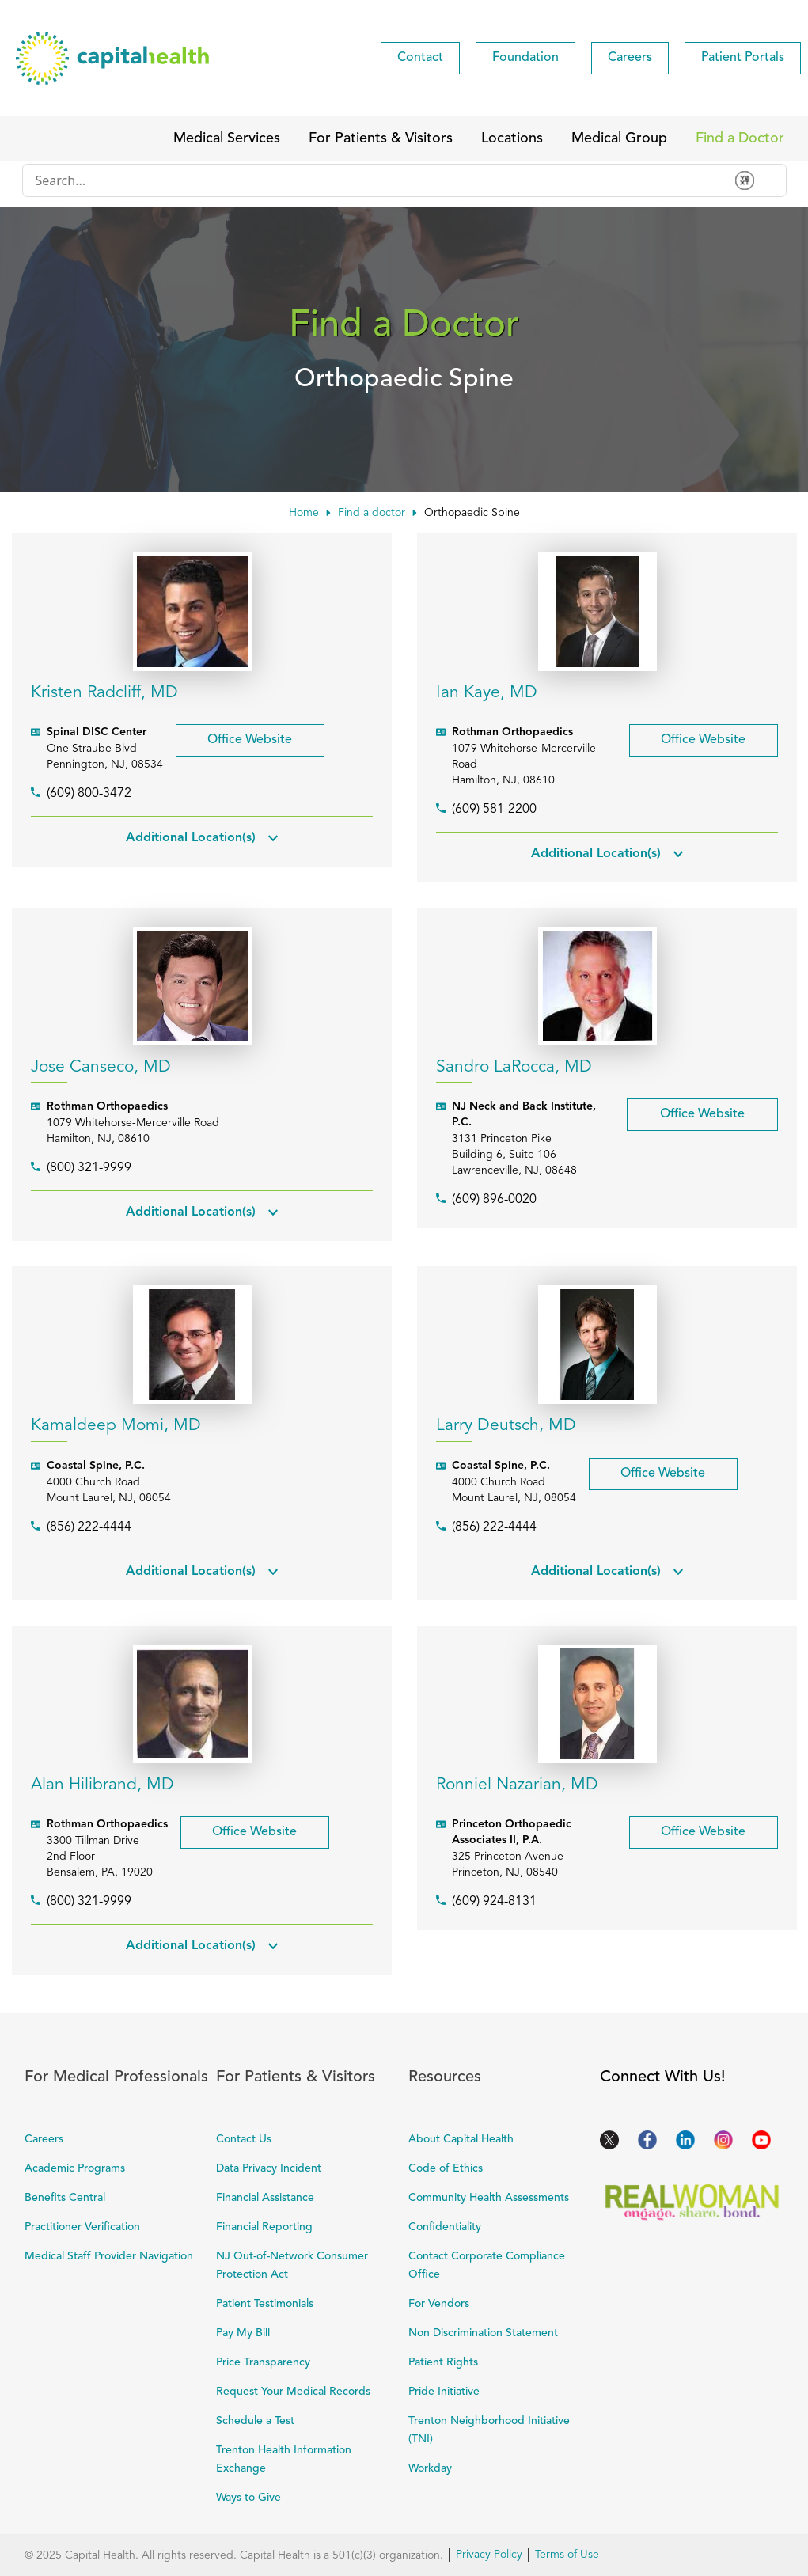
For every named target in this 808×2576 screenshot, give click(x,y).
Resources (500, 2077)
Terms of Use (567, 2554)
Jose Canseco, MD (101, 1067)
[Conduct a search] (373, 180)
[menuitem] (420, 58)
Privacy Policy (489, 2554)
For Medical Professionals (117, 2077)
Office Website (234, 735)
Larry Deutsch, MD (506, 1425)
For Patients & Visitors (308, 2077)
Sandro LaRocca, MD (514, 1067)
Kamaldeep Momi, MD (116, 1425)
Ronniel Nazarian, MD (517, 1785)
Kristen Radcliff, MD (104, 693)
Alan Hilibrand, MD (102, 1785)
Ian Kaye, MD (486, 693)
